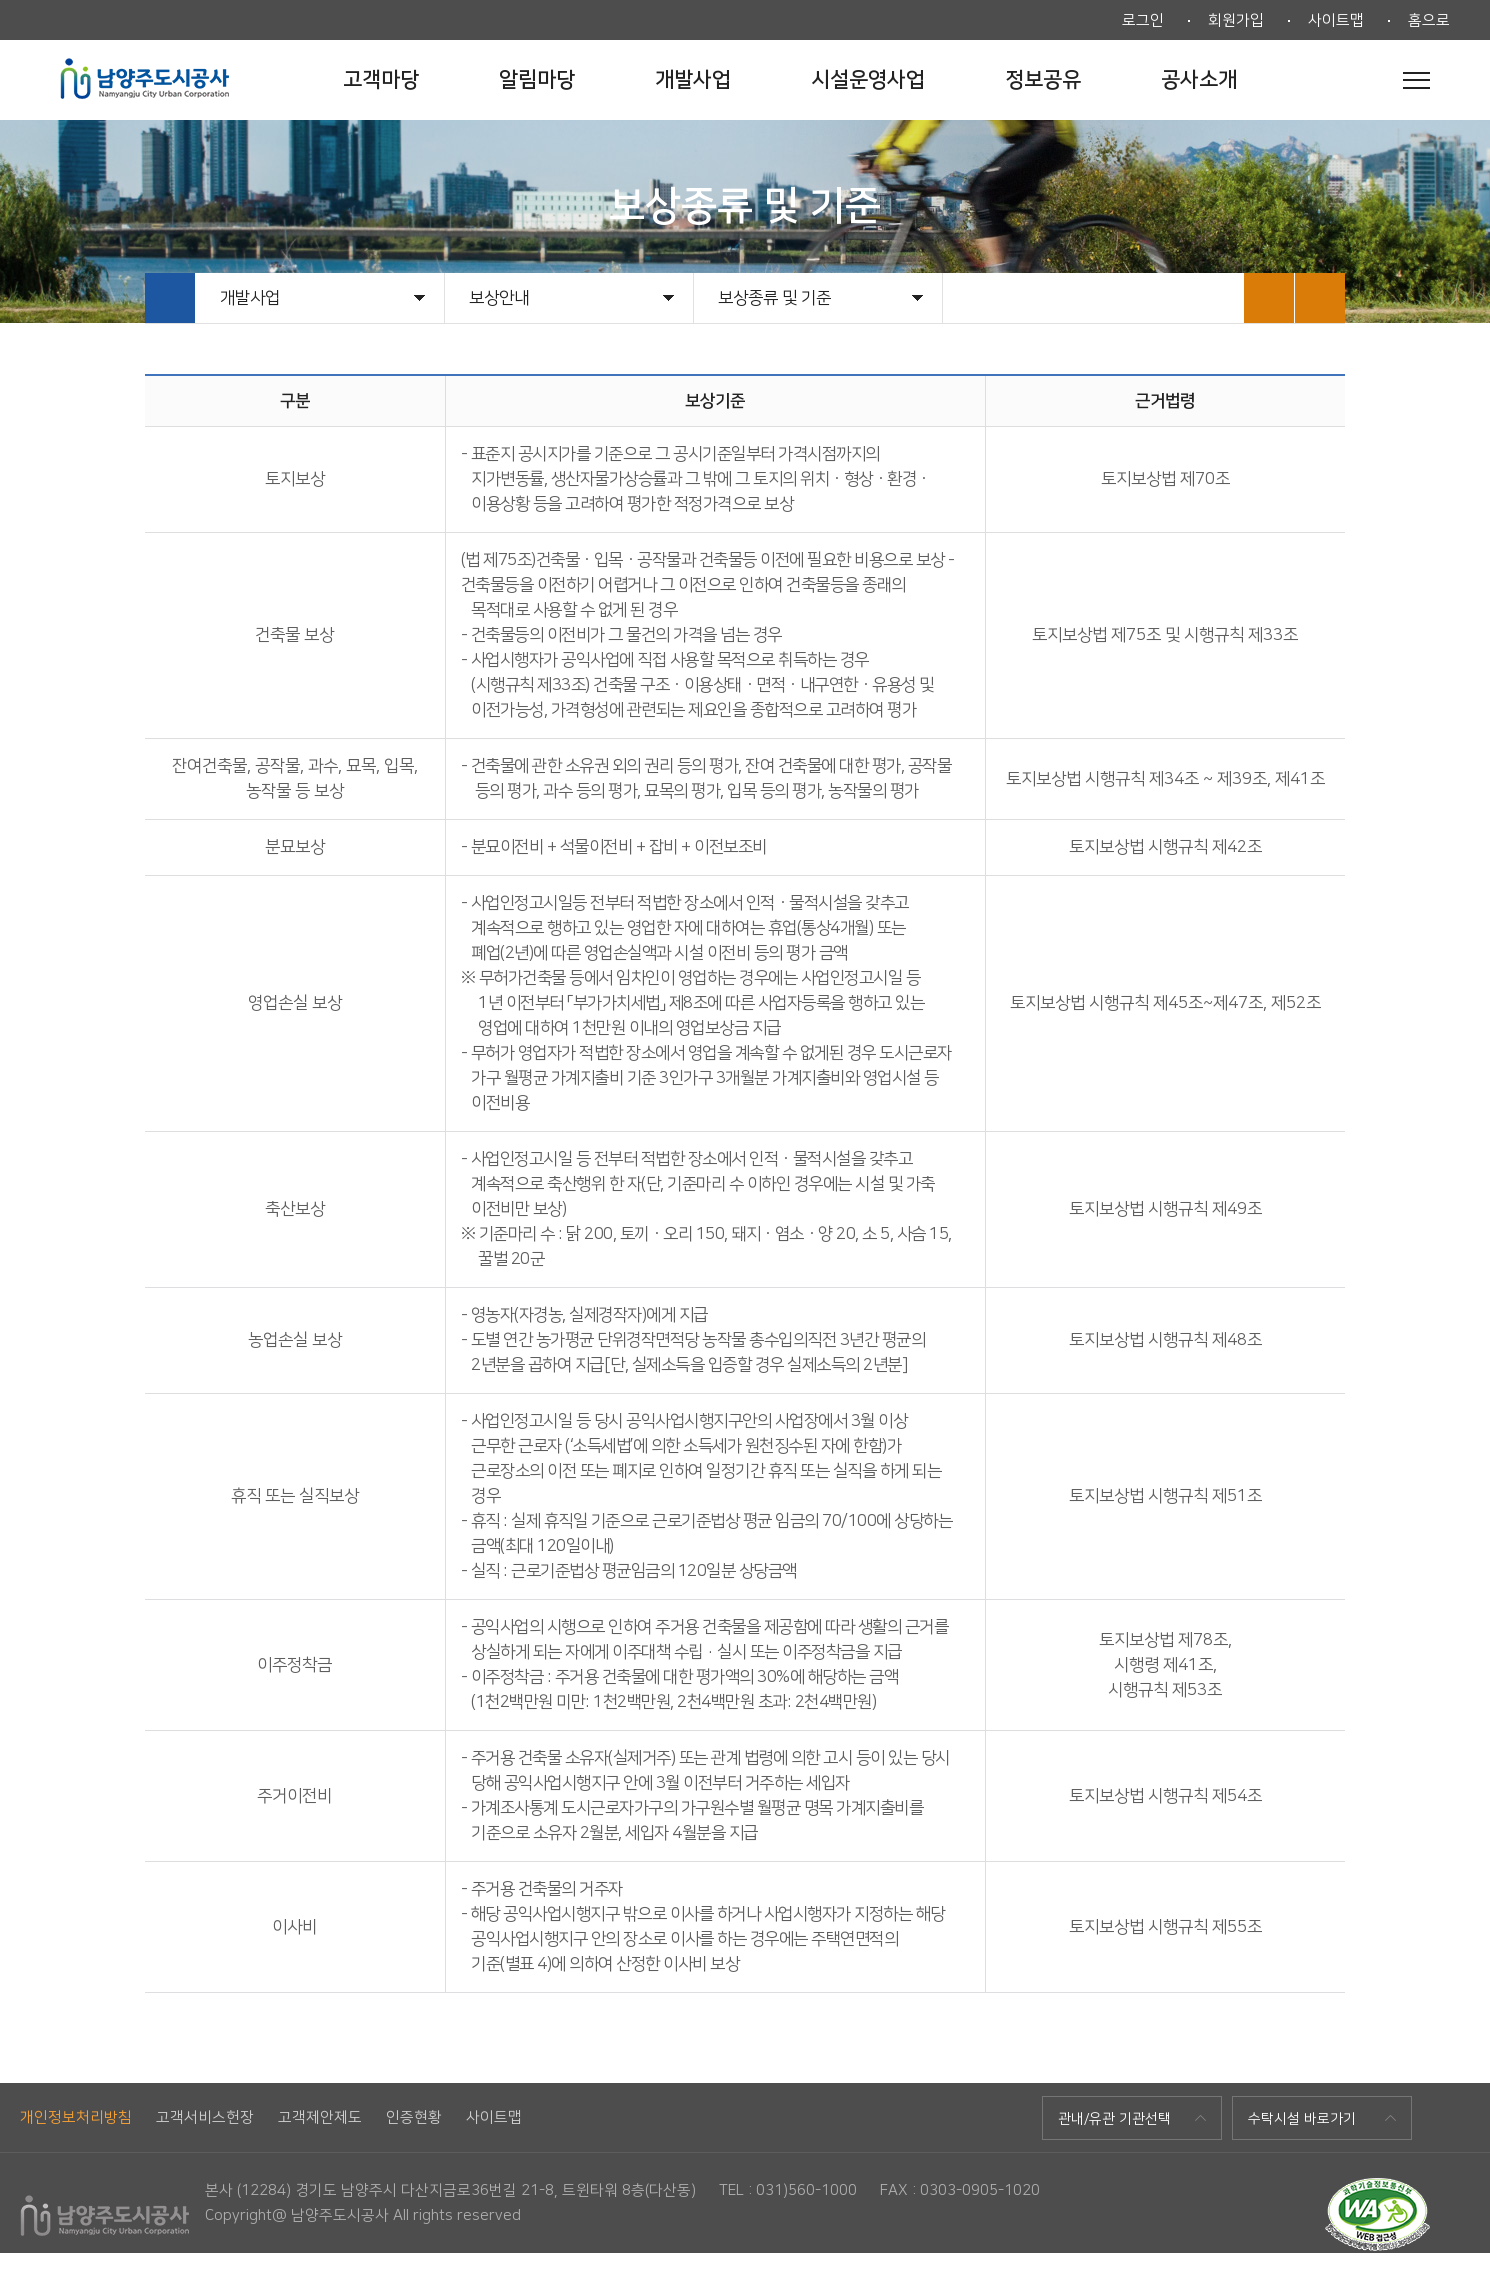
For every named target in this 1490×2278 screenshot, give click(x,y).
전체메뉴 (1416, 80)
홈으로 (1429, 20)
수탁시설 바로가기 (1302, 2119)
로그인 (1143, 20)
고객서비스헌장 (205, 2117)
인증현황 (414, 2117)
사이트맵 (1336, 20)
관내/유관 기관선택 (1114, 2119)
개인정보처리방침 (76, 2117)
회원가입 (1236, 20)
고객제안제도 (320, 2117)
